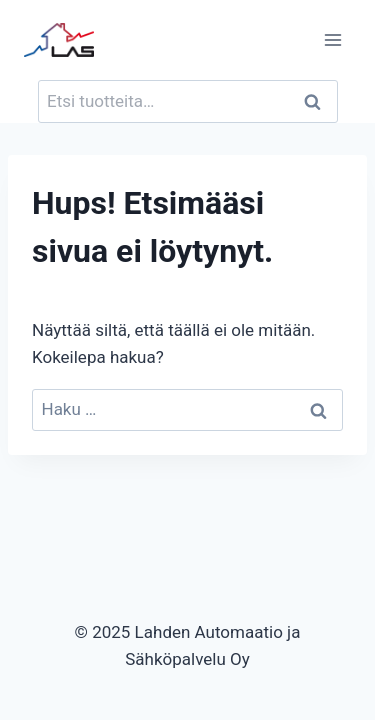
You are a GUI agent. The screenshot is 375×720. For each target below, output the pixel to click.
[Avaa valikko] (332, 39)
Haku (319, 101)
